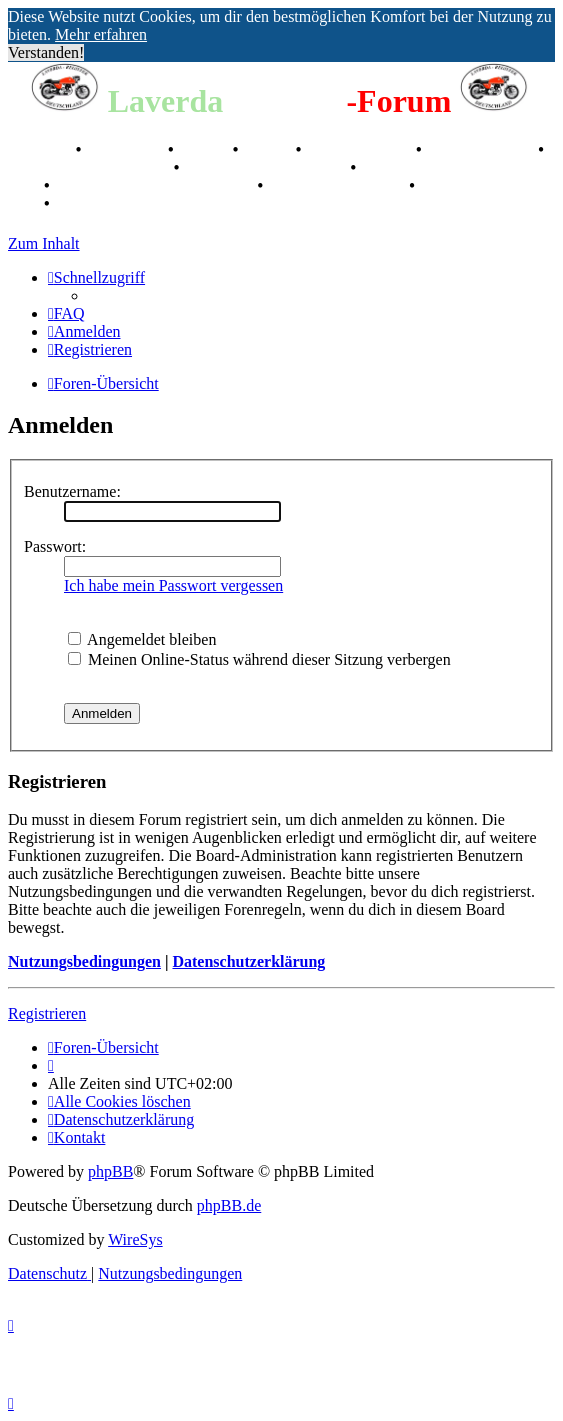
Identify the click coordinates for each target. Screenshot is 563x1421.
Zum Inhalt (44, 243)
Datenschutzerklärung (248, 961)
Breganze (40, 149)
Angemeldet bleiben (142, 639)
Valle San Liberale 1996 (89, 167)
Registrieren (47, 1013)
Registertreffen (360, 149)
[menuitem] (66, 313)
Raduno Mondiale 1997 (266, 167)
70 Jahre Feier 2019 (338, 185)
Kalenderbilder (482, 149)
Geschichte (126, 149)
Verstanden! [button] (46, 52)
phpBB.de (229, 1205)
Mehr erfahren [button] (101, 34)
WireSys (135, 1239)
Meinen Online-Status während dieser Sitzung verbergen (259, 659)
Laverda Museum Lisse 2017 (156, 185)
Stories (205, 149)
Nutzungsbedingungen (84, 961)
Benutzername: (72, 491)
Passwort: (55, 546)
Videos (269, 149)
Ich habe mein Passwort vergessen (173, 585)
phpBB (110, 1171)
